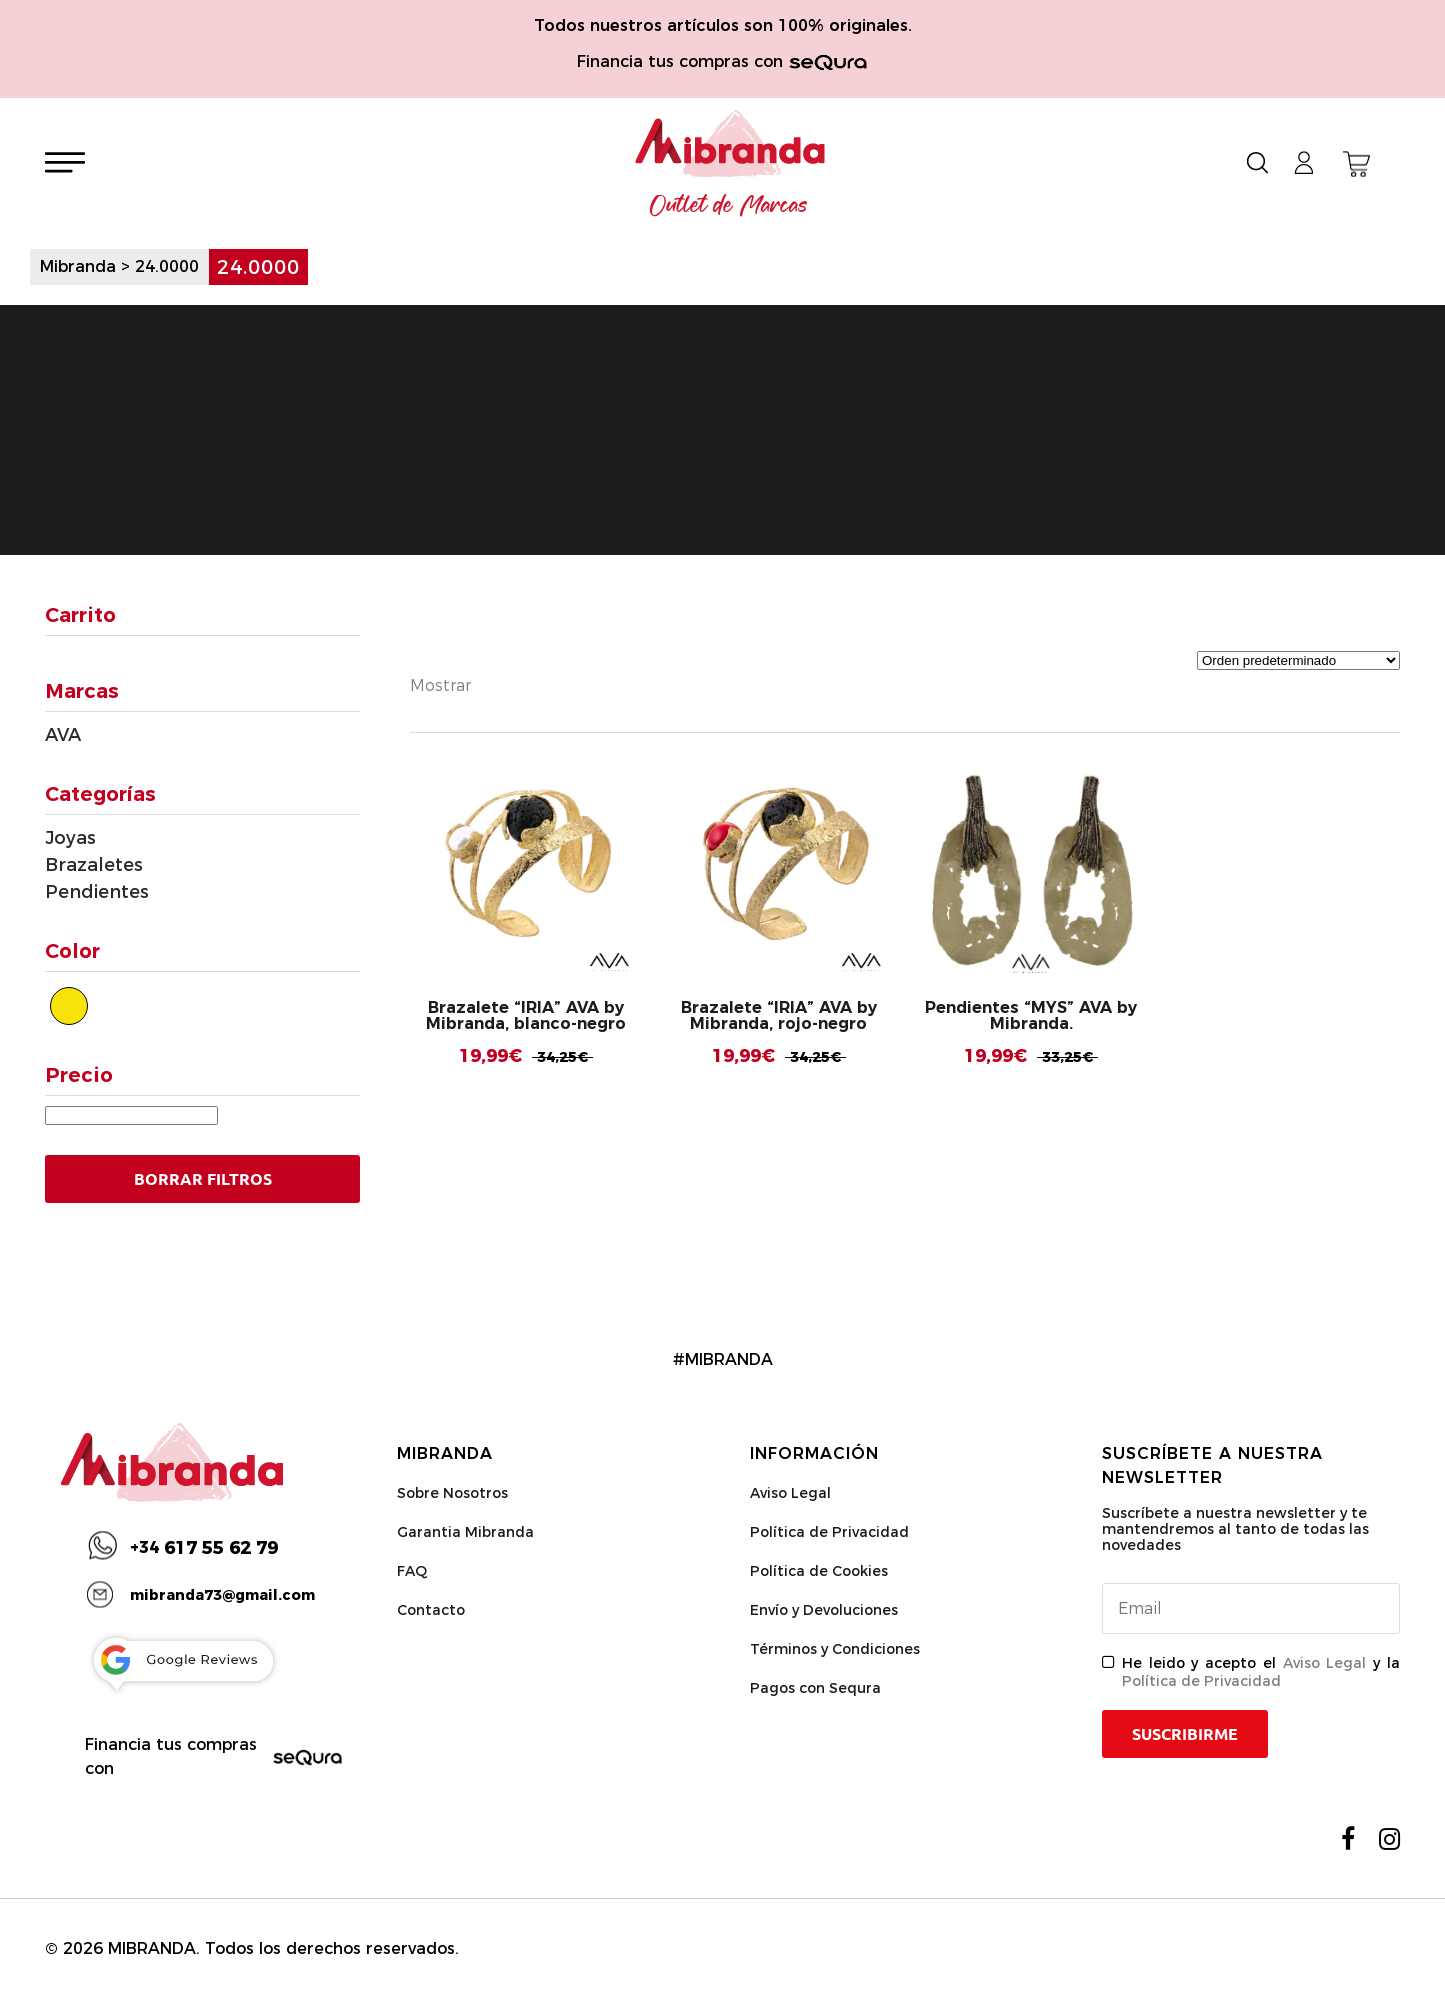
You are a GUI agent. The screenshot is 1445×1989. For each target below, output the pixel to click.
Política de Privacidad (829, 1532)
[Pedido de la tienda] (1298, 660)
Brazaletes (94, 865)
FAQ (412, 1571)
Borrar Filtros (203, 1179)
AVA (63, 735)
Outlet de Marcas (729, 206)
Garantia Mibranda (465, 1532)
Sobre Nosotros (452, 1493)
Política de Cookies (819, 1571)
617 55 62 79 (204, 1548)
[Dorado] (69, 1006)
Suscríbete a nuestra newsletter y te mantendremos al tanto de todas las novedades (1235, 1529)
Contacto (431, 1610)
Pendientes (97, 892)
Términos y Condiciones (835, 1649)
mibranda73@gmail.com (222, 1595)
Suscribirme (1185, 1734)
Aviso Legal (790, 1493)
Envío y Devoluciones (824, 1610)
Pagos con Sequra (815, 1688)
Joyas (70, 838)
